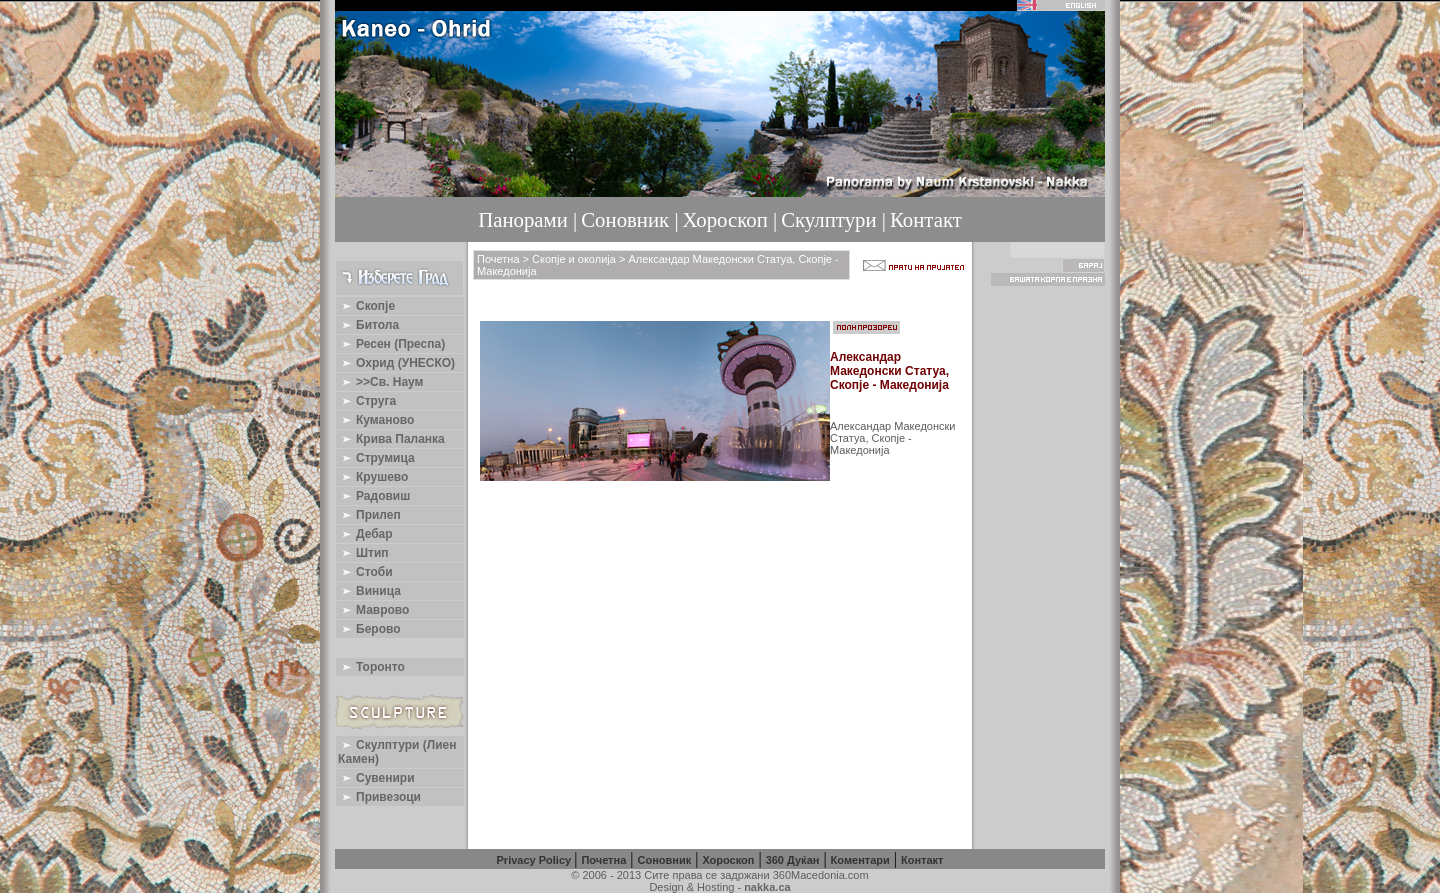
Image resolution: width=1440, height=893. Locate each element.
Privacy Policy (536, 860)
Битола (368, 325)
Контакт (926, 219)
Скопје (366, 306)
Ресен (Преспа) (391, 344)
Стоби (365, 572)
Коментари (860, 860)
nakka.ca (767, 887)
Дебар (365, 534)
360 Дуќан (793, 860)
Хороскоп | (730, 219)
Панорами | (527, 219)
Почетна (498, 259)
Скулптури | (833, 219)
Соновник (664, 860)
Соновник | (629, 219)
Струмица (376, 458)
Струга (367, 401)
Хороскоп (728, 860)
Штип (363, 553)
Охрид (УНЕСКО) (396, 363)
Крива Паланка (391, 439)
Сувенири (376, 778)
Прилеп (369, 515)
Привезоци (379, 797)
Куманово (376, 420)
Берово (369, 629)
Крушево (373, 477)
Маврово (373, 610)
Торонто (371, 667)
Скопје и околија (574, 259)
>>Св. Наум (380, 382)
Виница (369, 591)
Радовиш (374, 496)
